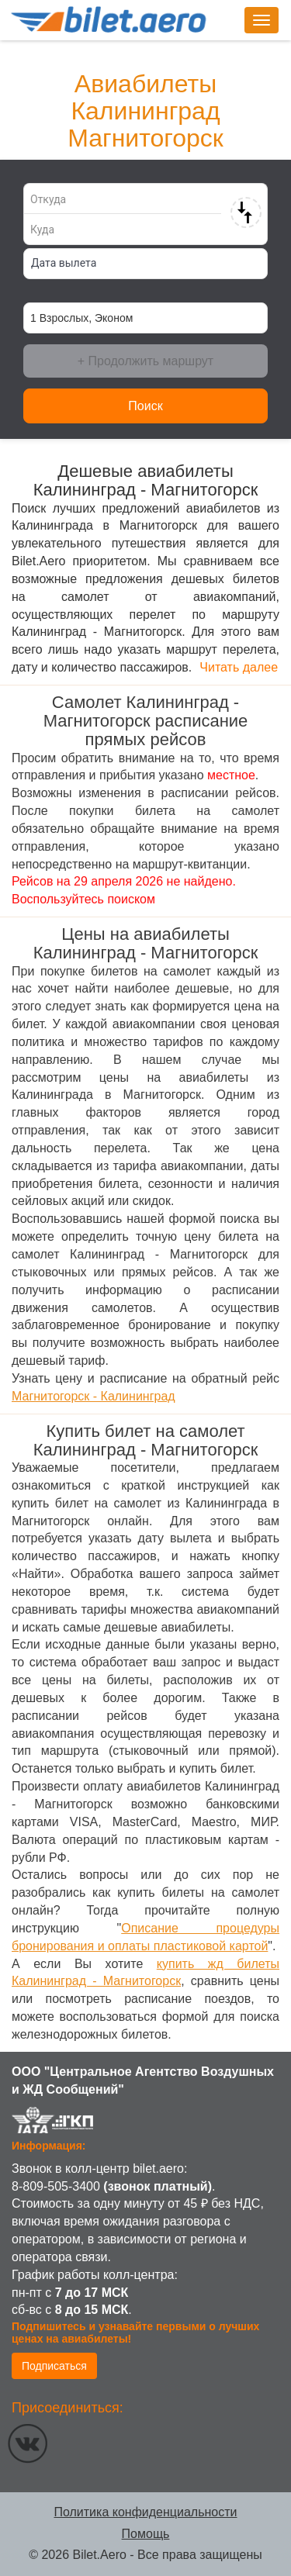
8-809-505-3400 (56, 2186)
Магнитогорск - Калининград (93, 1396)
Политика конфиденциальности (145, 2512)
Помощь (146, 2533)
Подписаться (54, 2366)
